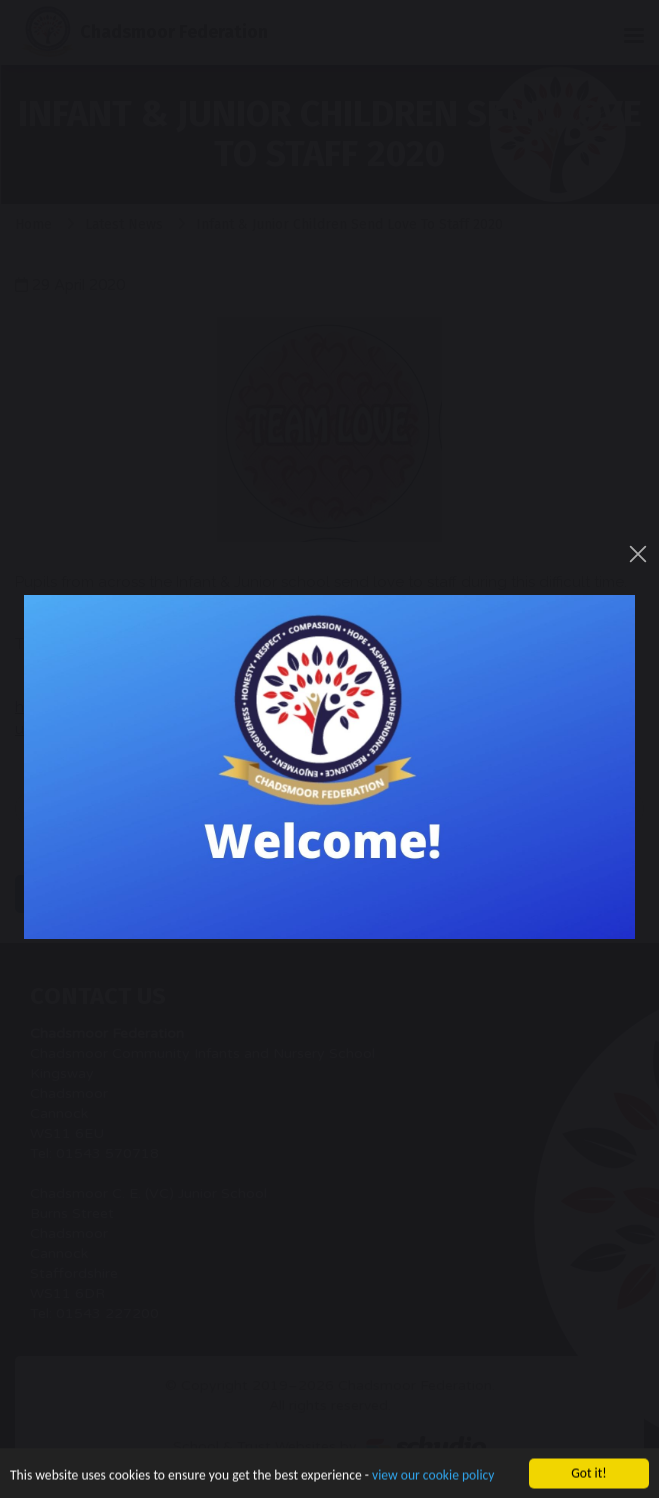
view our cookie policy (433, 1477)
